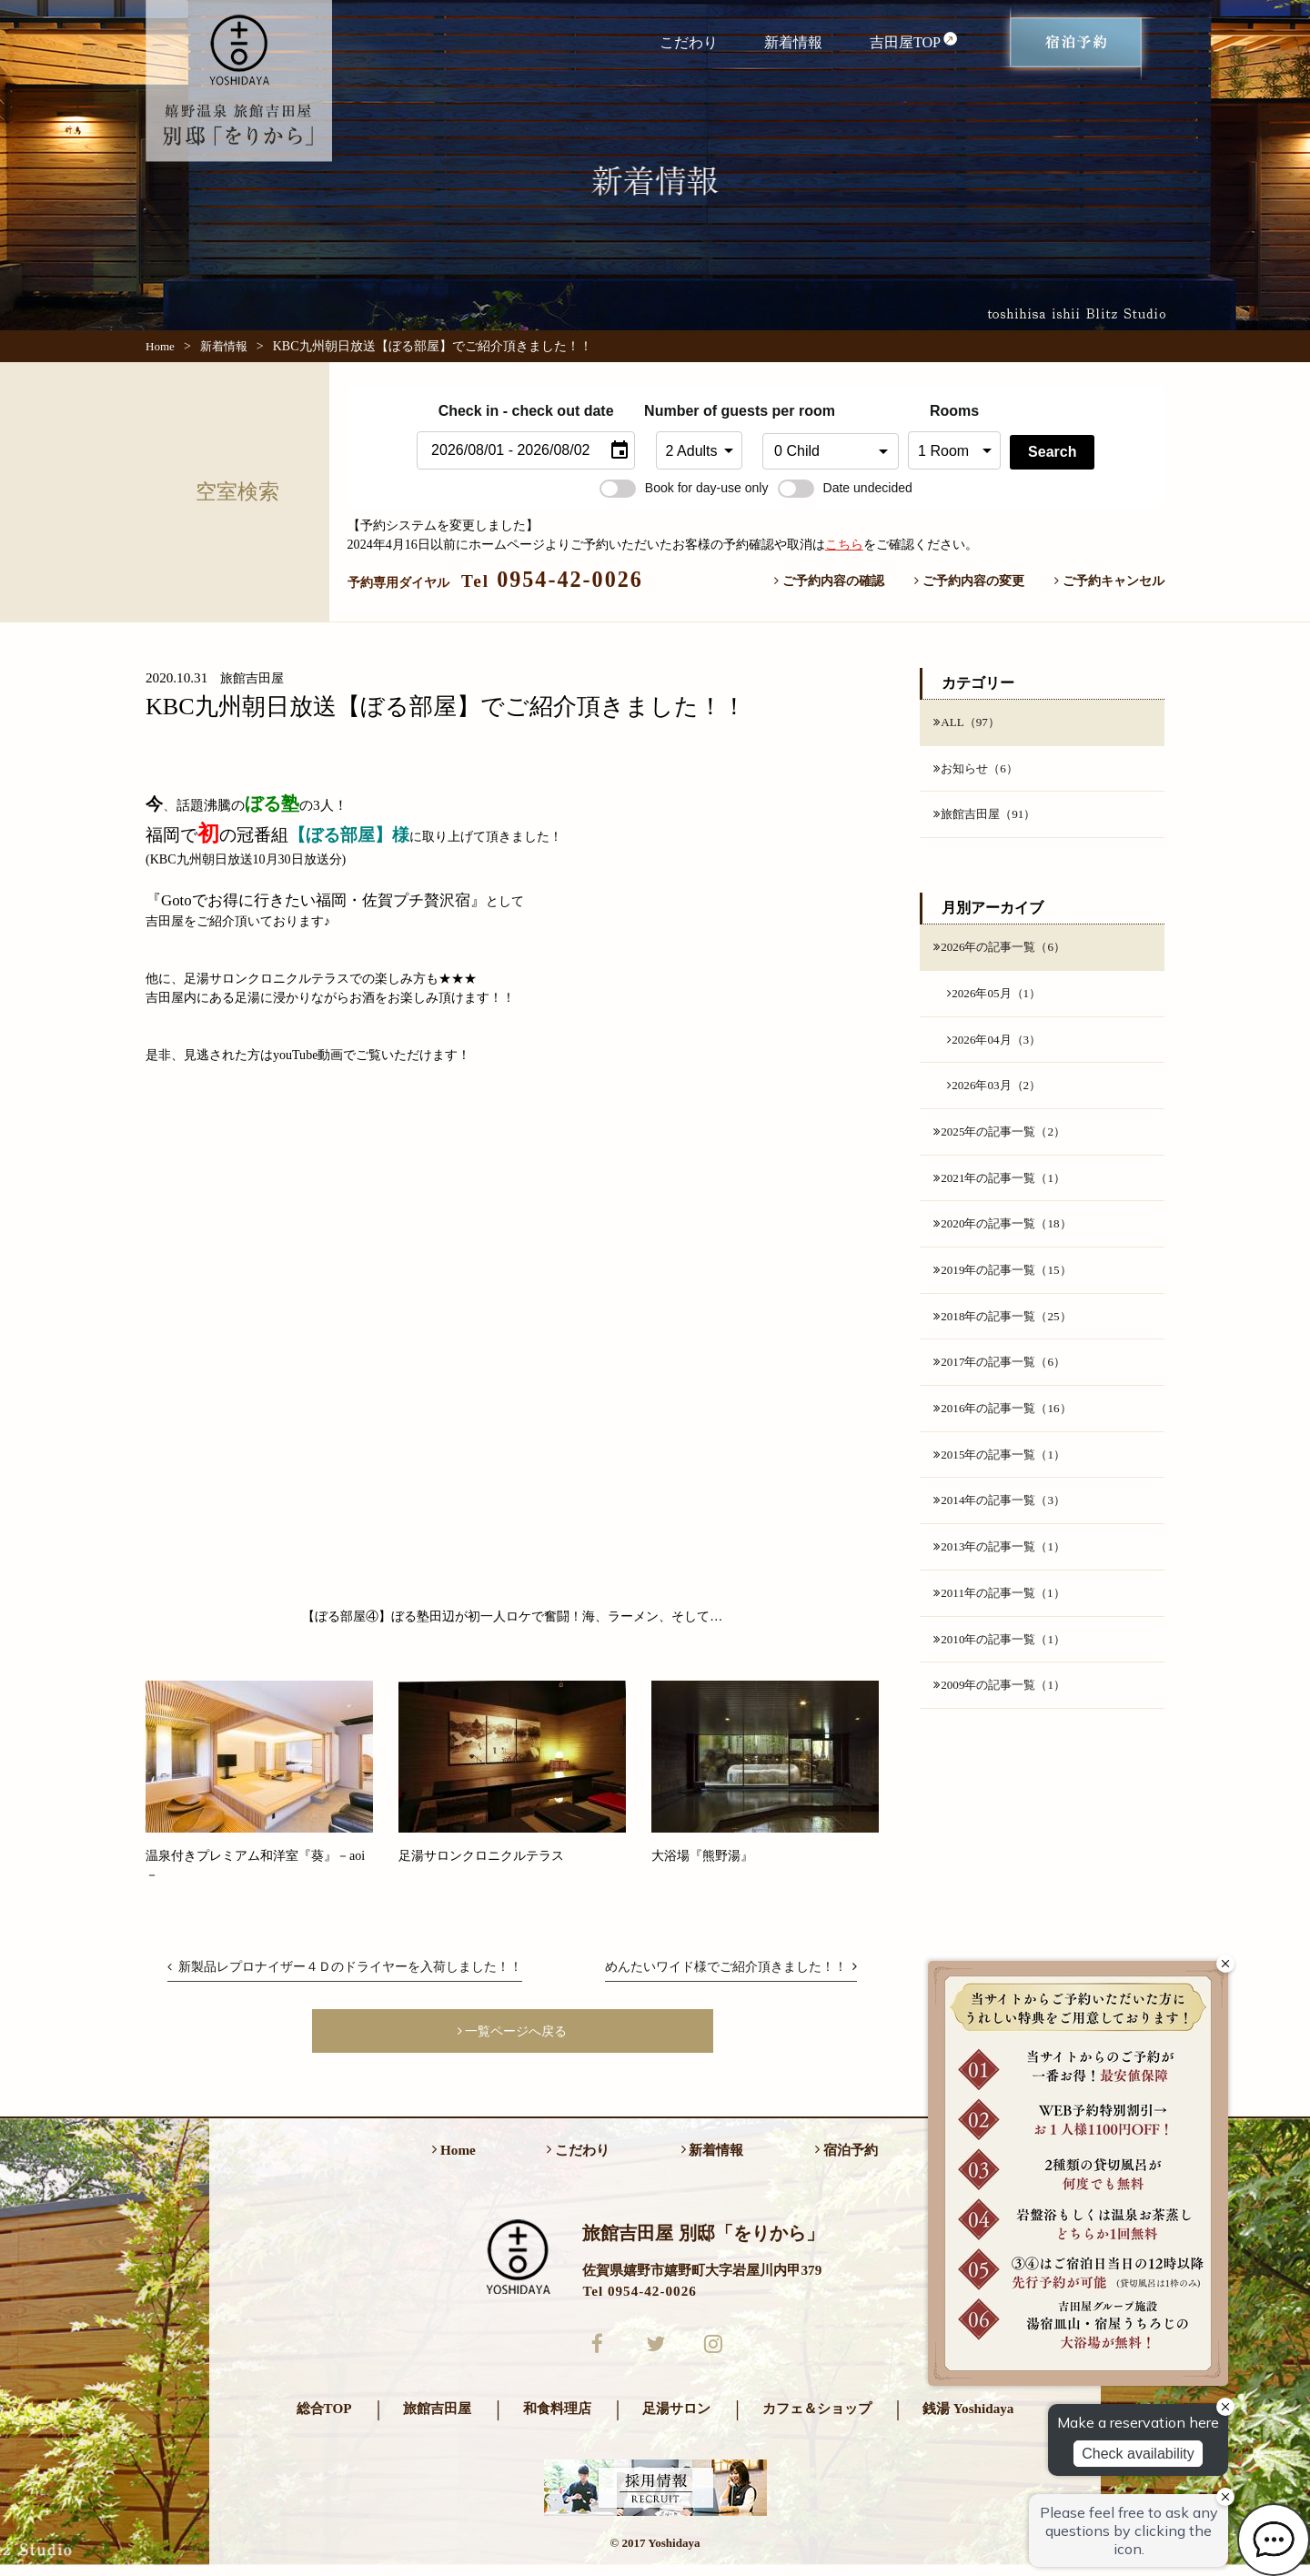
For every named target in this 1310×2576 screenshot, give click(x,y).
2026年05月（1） (997, 998)
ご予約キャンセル (1109, 580)
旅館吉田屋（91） (988, 817)
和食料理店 (557, 2419)
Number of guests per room (698, 411)
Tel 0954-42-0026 (639, 2296)
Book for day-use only (684, 487)
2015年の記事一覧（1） (1003, 1472)
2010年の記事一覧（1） (1003, 1661)
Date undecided (845, 487)
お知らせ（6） (978, 770)
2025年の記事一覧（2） (1003, 1141)
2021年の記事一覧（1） (1003, 1188)
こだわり (689, 42)
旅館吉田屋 (437, 2419)
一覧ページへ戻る (512, 2033)
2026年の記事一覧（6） (1003, 951)
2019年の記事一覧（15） (1007, 1283)
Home (160, 346)
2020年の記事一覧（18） (1007, 1235)
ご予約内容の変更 (969, 580)
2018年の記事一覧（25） (1007, 1330)
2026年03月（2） (997, 1093)
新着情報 (793, 42)
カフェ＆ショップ (817, 2419)
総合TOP (324, 2419)
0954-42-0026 (552, 579)
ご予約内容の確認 (829, 580)
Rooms (954, 411)
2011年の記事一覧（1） (1003, 1614)
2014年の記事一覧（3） (1003, 1519)
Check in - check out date (526, 411)
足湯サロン (676, 2419)
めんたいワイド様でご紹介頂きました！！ (730, 1966)
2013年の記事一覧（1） (1003, 1567)
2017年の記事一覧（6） (1003, 1377)
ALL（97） (968, 722)
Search (1052, 452)
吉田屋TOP (914, 41)
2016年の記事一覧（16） (1007, 1425)
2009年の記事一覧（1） (1003, 1709)
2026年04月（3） (997, 1045)
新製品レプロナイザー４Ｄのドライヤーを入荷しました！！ (344, 1966)
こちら (844, 544)
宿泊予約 (846, 2156)
